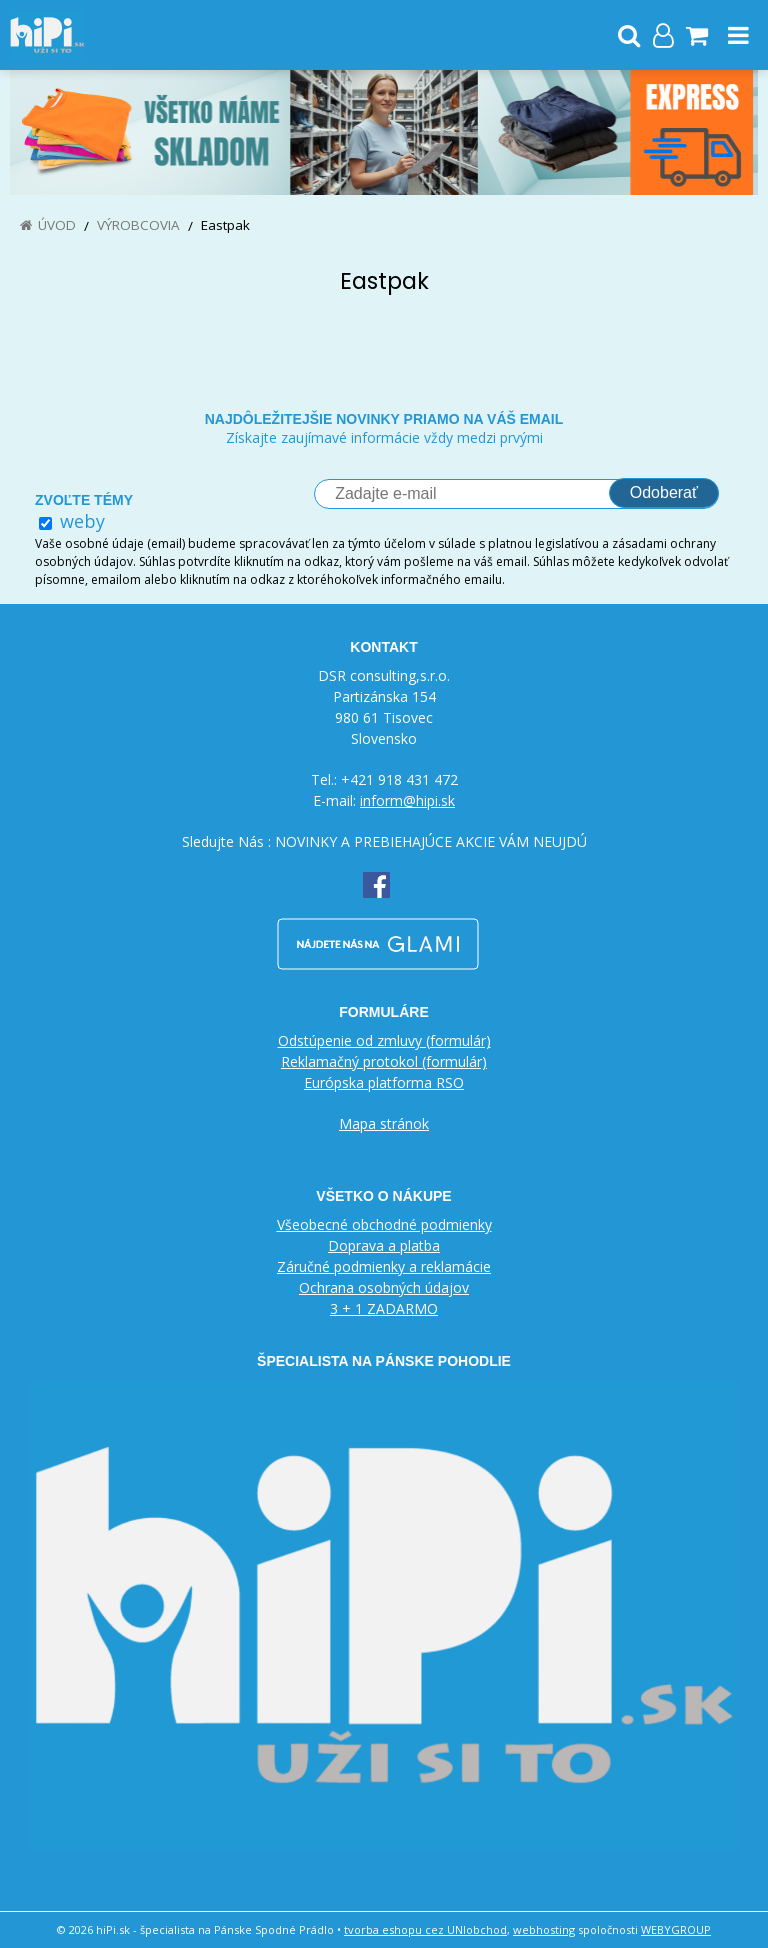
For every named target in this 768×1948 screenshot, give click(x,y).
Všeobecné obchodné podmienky (384, 1224)
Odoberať (664, 492)
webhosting (544, 1929)
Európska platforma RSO (384, 1082)
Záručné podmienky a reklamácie (384, 1266)
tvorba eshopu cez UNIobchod (425, 1929)
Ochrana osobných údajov (384, 1287)
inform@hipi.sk (407, 800)
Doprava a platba (384, 1245)
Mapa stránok (384, 1123)
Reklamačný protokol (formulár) (384, 1061)
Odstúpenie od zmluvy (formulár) (384, 1040)
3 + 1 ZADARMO (384, 1308)
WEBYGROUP (676, 1929)
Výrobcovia (138, 225)
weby (82, 521)
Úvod (57, 225)
